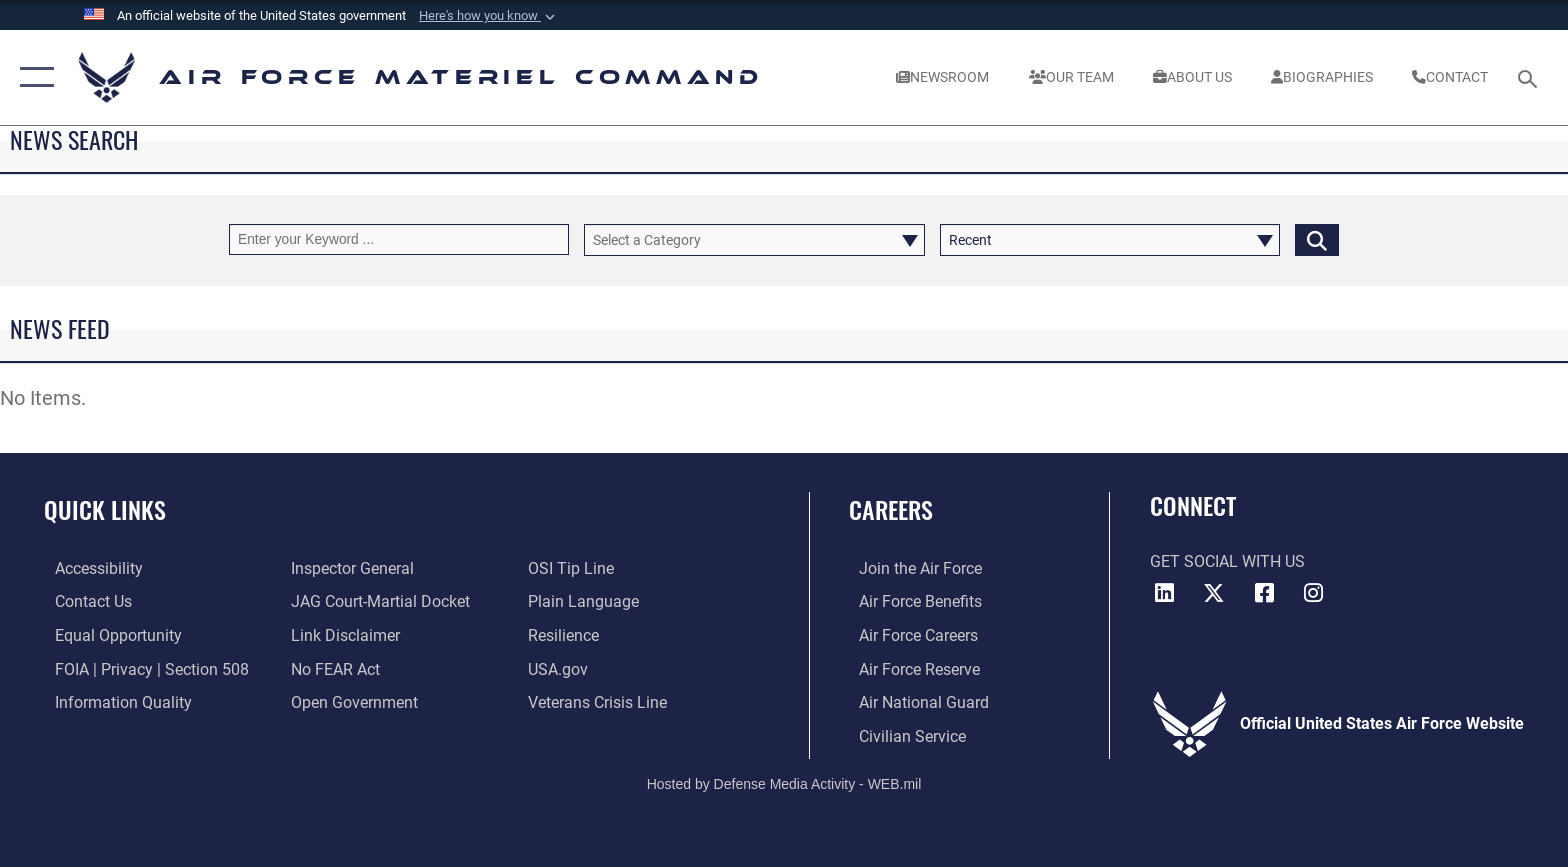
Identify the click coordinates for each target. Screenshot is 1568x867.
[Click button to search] (1317, 239)
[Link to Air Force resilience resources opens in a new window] (566, 635)
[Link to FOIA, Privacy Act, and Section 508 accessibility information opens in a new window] (141, 668)
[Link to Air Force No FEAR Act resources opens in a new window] (332, 668)
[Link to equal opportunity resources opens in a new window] (107, 635)
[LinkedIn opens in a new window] (1165, 593)
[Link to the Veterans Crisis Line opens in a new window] (600, 701)
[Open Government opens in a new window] (351, 701)
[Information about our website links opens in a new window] (342, 635)
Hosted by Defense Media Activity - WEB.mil (784, 782)
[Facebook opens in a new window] (1264, 593)
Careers (891, 509)
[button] (489, 16)
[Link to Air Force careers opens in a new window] (908, 635)
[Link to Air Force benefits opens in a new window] (910, 601)
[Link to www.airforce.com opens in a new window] (910, 568)
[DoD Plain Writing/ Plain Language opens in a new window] (586, 601)
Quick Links (105, 509)
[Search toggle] (1530, 77)
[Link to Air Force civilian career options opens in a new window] (902, 735)
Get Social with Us (1227, 561)
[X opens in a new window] (1214, 593)
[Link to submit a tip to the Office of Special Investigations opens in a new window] (574, 568)
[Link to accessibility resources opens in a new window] (88, 568)
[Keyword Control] (399, 239)
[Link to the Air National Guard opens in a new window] (914, 701)
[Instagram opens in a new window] (1314, 593)
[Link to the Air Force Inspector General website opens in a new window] (349, 568)
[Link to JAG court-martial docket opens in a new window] (377, 601)
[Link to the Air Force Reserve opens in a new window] (909, 668)
